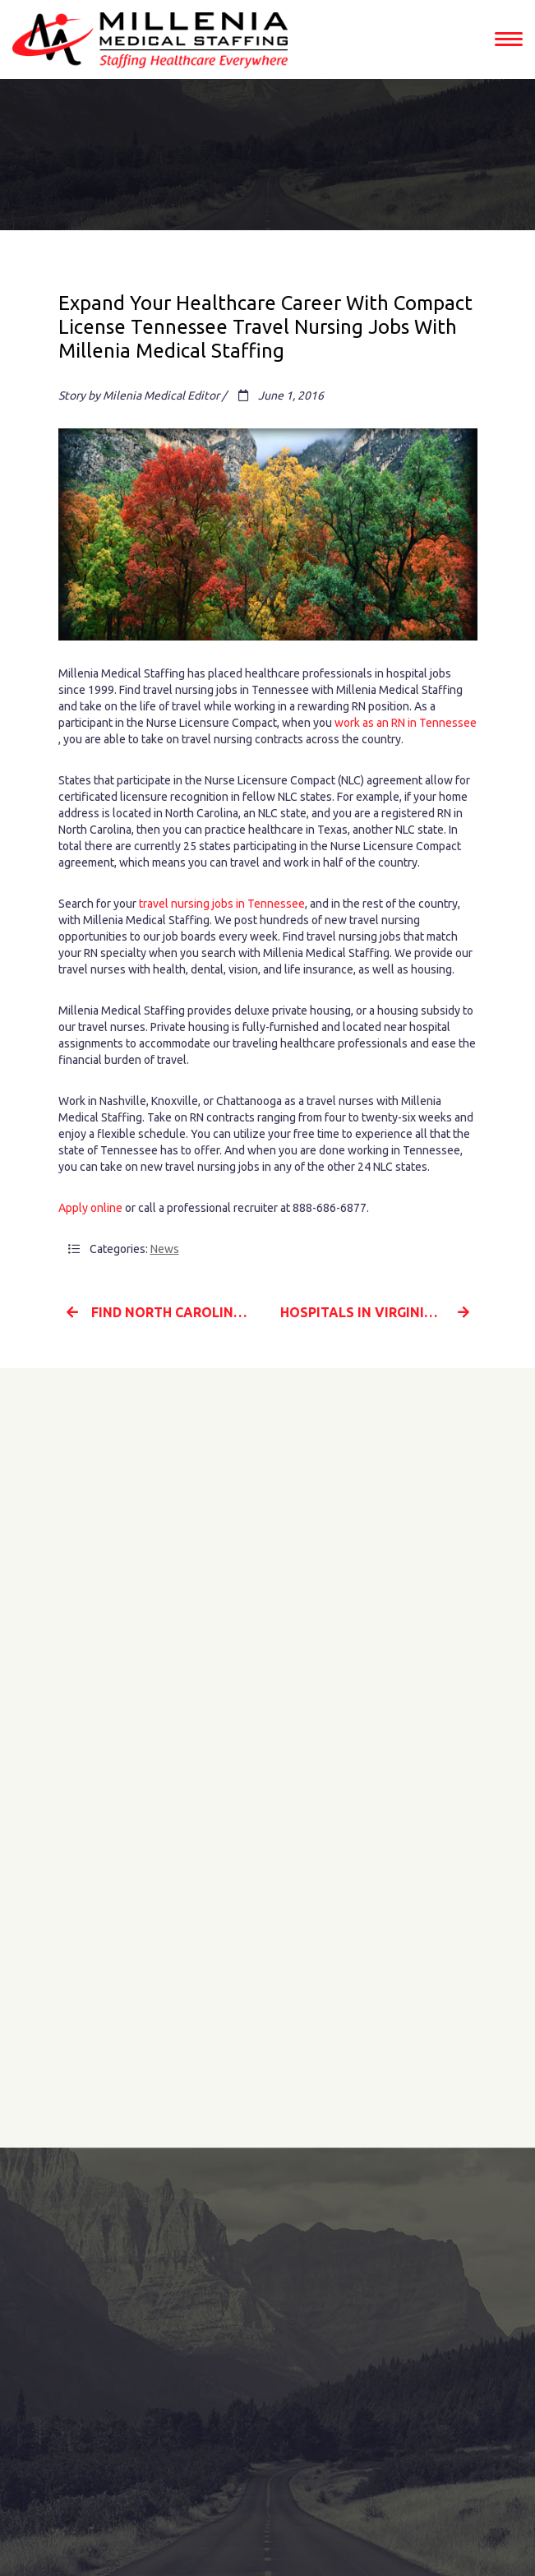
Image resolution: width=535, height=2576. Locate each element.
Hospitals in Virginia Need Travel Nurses (378, 1312)
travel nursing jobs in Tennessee (222, 903)
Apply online (90, 1207)
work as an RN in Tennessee (405, 722)
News (164, 1249)
